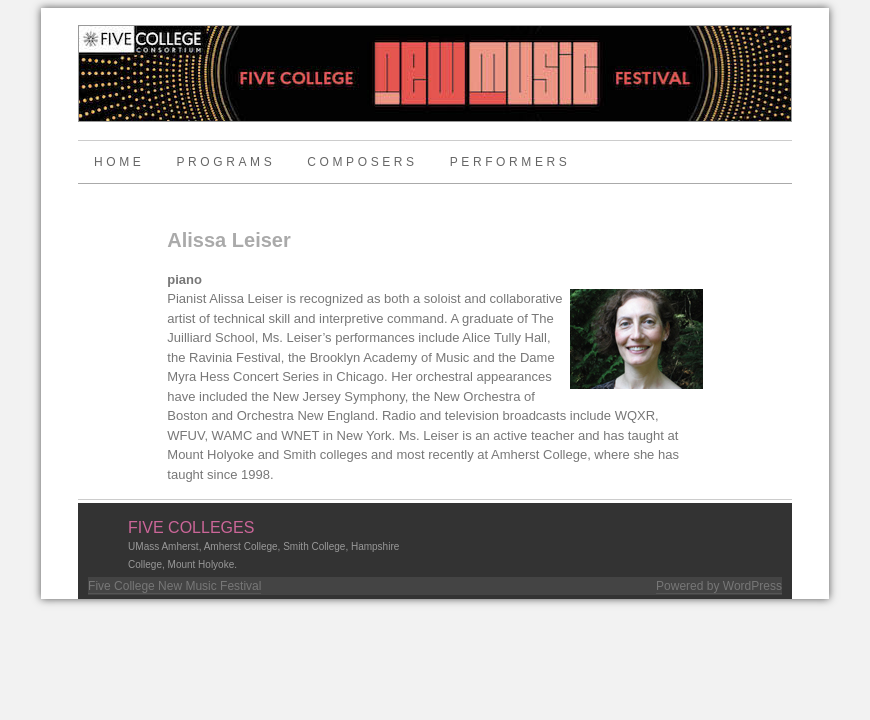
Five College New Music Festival (174, 586)
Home (119, 162)
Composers (362, 162)
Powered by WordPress (719, 586)
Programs (225, 162)
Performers (510, 162)
